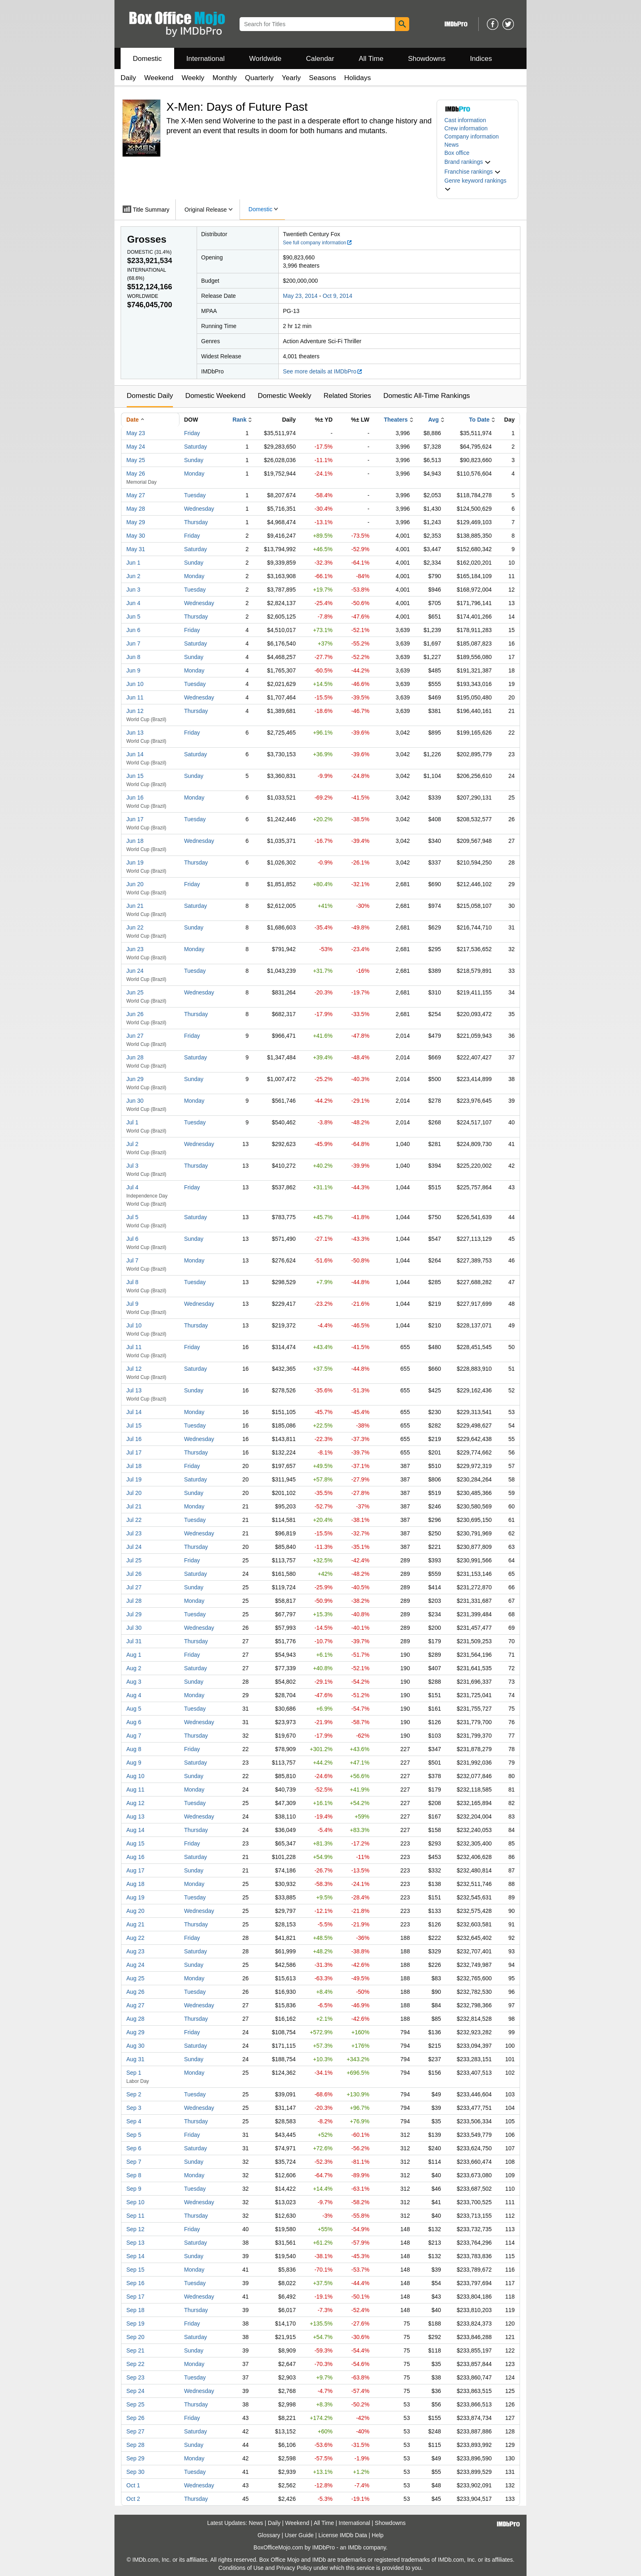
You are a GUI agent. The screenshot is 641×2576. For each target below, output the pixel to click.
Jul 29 (133, 1614)
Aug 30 (135, 2045)
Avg (433, 419)
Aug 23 (135, 1951)
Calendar (320, 59)
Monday (194, 473)
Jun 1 (133, 562)
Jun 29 (134, 1079)
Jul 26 (133, 1574)
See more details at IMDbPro (323, 371)
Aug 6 (133, 1722)
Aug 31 (135, 2059)
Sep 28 (135, 2445)
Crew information (466, 128)
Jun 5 (133, 616)
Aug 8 (133, 1749)
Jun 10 (134, 684)
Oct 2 (133, 2499)
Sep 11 (135, 2215)
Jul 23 (133, 1533)
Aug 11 (135, 1789)
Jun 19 (134, 862)
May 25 (135, 460)
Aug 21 (135, 1924)
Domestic (147, 59)
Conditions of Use (241, 2568)
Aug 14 (135, 1830)
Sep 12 (135, 2229)
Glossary (269, 2535)
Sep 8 (133, 2175)
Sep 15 (135, 2269)
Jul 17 (133, 1452)
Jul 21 (133, 1506)
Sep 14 (135, 2256)
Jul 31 (133, 1641)
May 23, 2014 (300, 296)
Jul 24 (133, 1547)
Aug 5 (133, 1708)
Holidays (357, 78)
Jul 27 (133, 1587)
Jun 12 (134, 711)
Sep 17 (135, 2296)
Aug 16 (135, 1857)
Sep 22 (135, 2364)
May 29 (135, 522)
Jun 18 (134, 841)
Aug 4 (133, 1695)
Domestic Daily (150, 396)
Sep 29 (135, 2458)
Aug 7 (133, 1735)
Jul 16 (133, 1439)
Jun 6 (133, 630)
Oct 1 (133, 2485)
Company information (471, 136)
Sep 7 (133, 2161)
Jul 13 (133, 1390)
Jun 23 (134, 949)
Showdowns (427, 59)
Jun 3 (133, 589)
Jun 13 (134, 732)
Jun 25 (134, 992)
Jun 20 (134, 884)
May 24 (135, 446)
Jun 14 (134, 754)
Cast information (465, 120)
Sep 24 (135, 2391)
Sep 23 (135, 2377)
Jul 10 (133, 1325)
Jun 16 (134, 797)
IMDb (354, 2547)
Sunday (193, 460)
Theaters (396, 419)
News (451, 144)
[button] (467, 162)
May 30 (135, 535)
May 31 (135, 549)
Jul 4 (132, 1187)
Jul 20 (133, 1493)
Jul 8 (132, 1282)
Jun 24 (134, 970)
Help (377, 2535)
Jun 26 (134, 1014)
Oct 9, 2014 (337, 296)
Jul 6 (132, 1238)
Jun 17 (134, 819)
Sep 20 (135, 2337)
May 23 (135, 433)
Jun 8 (133, 657)
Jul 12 (133, 1368)
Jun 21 (134, 906)
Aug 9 (133, 1762)
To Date (479, 419)
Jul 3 (132, 1165)
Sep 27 (135, 2431)
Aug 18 (135, 1884)
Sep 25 (135, 2404)
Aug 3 (133, 1681)
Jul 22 (133, 1520)
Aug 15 (135, 1843)
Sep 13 (135, 2242)
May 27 (135, 495)
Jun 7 (133, 643)
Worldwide (265, 59)
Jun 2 (133, 576)
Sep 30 (135, 2472)
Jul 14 (133, 1412)
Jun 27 (134, 1035)
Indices (481, 59)
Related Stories (347, 396)
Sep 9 (133, 2188)
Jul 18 (133, 1466)
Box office (456, 153)
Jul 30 (133, 1627)
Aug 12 (135, 1803)
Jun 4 (133, 603)
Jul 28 (133, 1600)
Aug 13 (135, 1816)
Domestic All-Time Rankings (426, 396)
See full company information (317, 243)
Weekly (193, 78)
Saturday (195, 446)
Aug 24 (135, 1965)
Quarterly (259, 78)
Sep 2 (133, 2094)
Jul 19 (133, 1479)
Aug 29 (135, 2032)
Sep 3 (133, 2108)
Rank (240, 419)
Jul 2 (132, 1144)
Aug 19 (135, 1897)
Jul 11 (133, 1347)
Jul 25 (133, 1560)
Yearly (291, 78)
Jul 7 (132, 1260)
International (205, 59)
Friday (192, 433)
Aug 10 (135, 1776)
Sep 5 (133, 2134)
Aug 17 (135, 1870)
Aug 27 (135, 2005)
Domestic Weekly (284, 396)
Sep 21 (135, 2350)
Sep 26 (135, 2418)
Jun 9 (133, 670)
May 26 (135, 473)
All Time (371, 59)
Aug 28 (135, 2018)
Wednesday (199, 508)
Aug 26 (135, 1991)
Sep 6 (133, 2148)
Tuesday (195, 495)
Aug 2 (133, 1668)
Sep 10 (135, 2202)
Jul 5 (132, 1217)
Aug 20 (135, 1911)
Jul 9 (132, 1303)
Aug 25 (135, 1978)
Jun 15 (134, 776)
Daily (128, 78)
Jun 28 (134, 1057)
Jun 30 (134, 1100)
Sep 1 (133, 2072)
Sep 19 (135, 2323)
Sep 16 (135, 2283)
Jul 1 (132, 1122)
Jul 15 (133, 1425)
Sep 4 (133, 2121)
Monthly (225, 78)
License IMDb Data (342, 2535)
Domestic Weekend (215, 396)
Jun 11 (134, 697)
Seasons (322, 78)
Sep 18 (135, 2310)
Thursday (196, 522)
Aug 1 (133, 1654)
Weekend (159, 78)
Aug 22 (135, 1938)
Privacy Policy (294, 2568)
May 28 (135, 508)
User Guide (299, 2535)
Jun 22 (134, 927)
